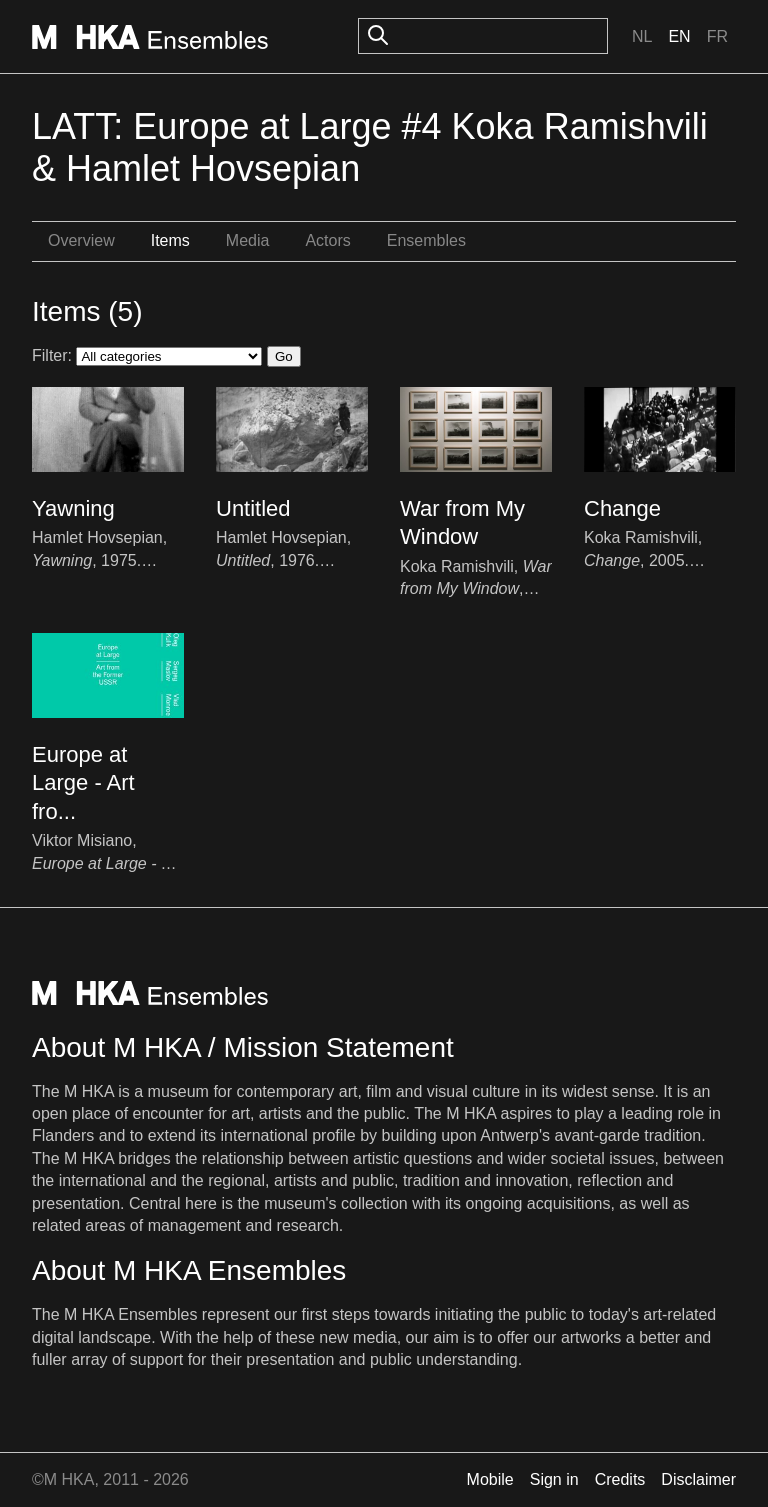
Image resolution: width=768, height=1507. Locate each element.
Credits (620, 1479)
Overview (81, 240)
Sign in (554, 1479)
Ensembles (426, 240)
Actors (327, 240)
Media (248, 240)
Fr (717, 36)
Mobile (490, 1479)
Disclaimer (698, 1479)
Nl (642, 36)
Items (170, 240)
